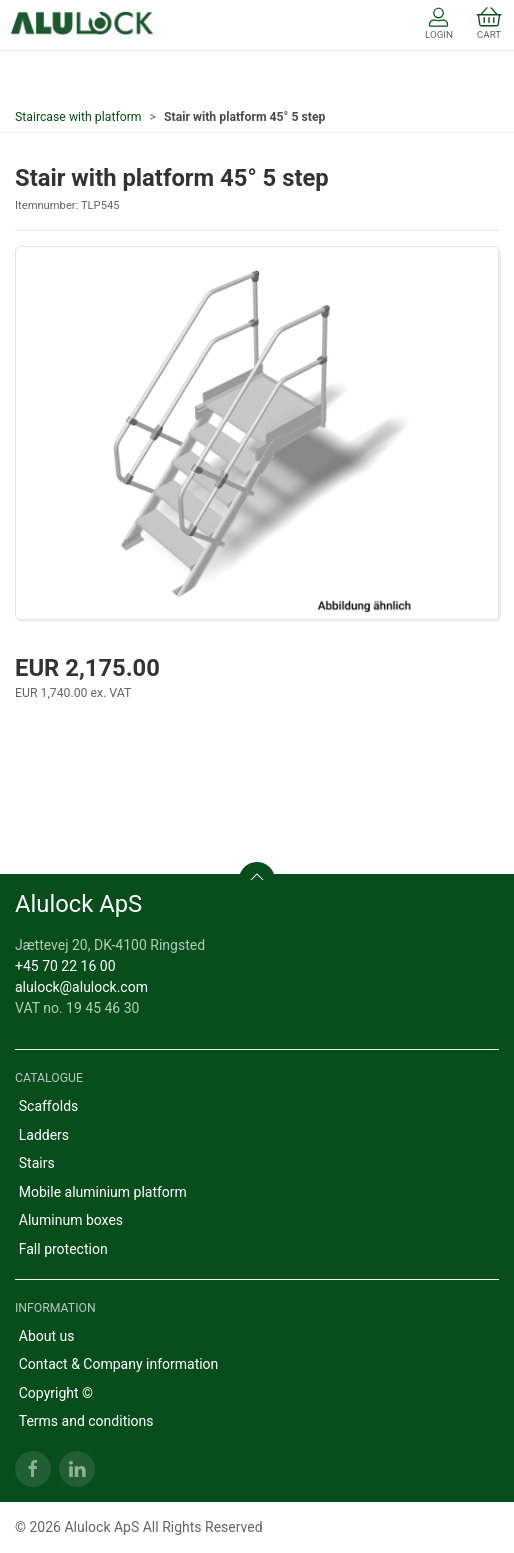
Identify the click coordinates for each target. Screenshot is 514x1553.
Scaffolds (49, 1106)
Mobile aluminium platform (103, 1192)
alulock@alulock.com (81, 987)
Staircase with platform (78, 117)
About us (47, 1336)
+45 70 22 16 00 (65, 966)
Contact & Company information (119, 1364)
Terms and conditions (86, 1421)
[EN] (82, 25)
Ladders (44, 1135)
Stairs (37, 1163)
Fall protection (63, 1249)
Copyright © (56, 1393)
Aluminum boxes (71, 1220)
